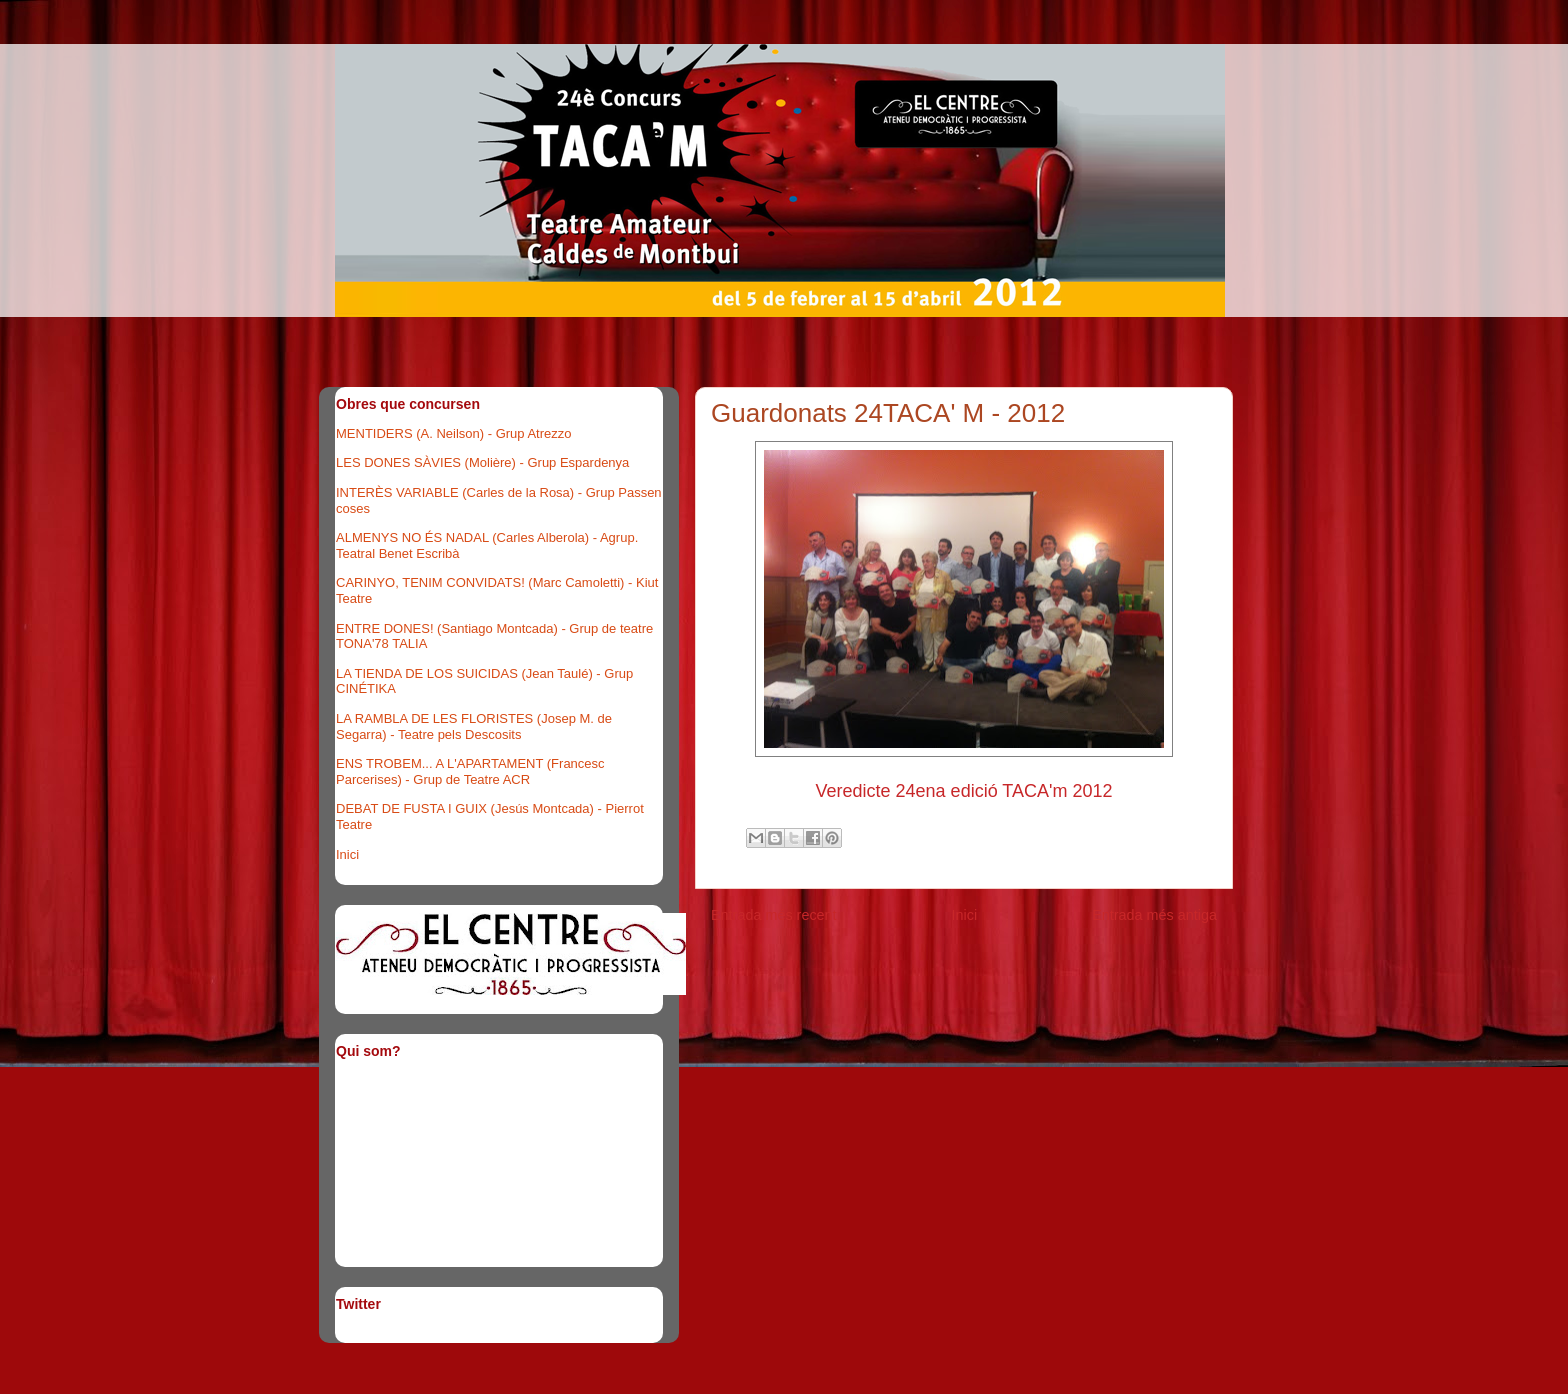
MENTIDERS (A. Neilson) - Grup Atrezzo (454, 433)
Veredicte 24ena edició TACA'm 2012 (964, 791)
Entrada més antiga (1154, 915)
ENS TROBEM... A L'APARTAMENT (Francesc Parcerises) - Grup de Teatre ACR (470, 771)
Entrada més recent (774, 915)
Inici (965, 915)
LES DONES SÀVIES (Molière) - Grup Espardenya (482, 462)
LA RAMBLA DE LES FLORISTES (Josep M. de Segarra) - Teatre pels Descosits (474, 726)
